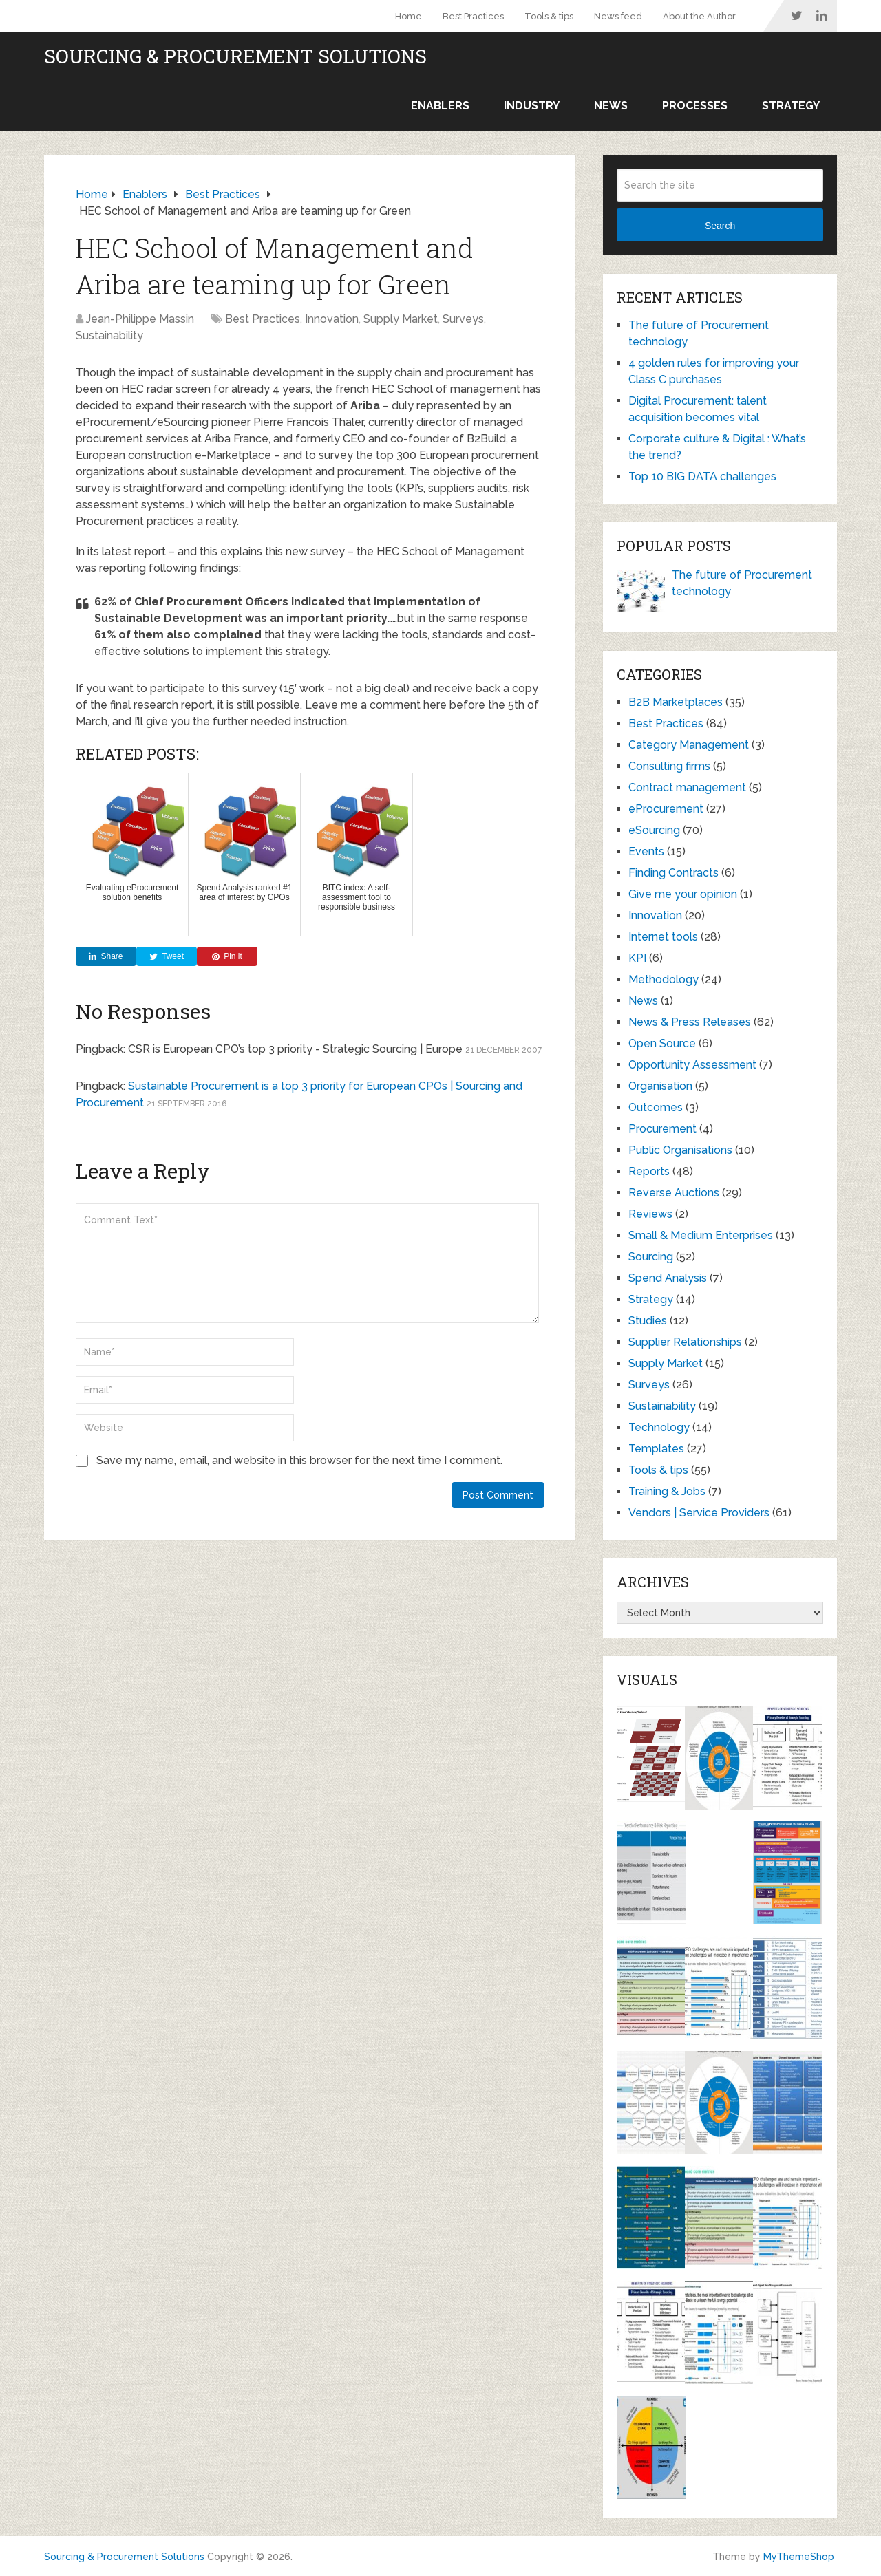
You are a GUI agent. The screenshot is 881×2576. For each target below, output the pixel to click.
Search (720, 225)
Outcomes (655, 1107)
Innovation (332, 318)
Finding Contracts (673, 872)
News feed (618, 16)
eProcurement (665, 808)
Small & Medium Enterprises (700, 1235)
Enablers (440, 105)
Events (646, 851)
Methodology (663, 979)
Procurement (662, 1128)
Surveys (463, 318)
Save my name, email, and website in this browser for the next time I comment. (299, 1460)
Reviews (650, 1214)
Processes (695, 105)
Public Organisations (680, 1150)
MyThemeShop (798, 2556)
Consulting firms (669, 766)
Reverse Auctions (673, 1192)
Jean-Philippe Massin (140, 318)
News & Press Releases (689, 1022)
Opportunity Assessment (692, 1064)
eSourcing (654, 830)
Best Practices (473, 16)
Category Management (688, 744)
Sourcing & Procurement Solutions (235, 56)
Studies (647, 1320)
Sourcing (650, 1256)
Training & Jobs (666, 1491)
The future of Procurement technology (742, 583)
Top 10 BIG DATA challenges (702, 476)
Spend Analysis (667, 1278)
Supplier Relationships (685, 1342)
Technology (659, 1427)
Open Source (662, 1043)
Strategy (791, 105)
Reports (649, 1171)
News (611, 105)
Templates (656, 1448)
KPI (637, 958)
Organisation (660, 1086)
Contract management (687, 787)
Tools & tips (548, 16)
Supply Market (400, 318)
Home (408, 16)
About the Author (699, 16)
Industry (532, 105)
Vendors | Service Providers (698, 1512)
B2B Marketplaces (675, 702)
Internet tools (663, 936)
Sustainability (109, 335)
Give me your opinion (682, 894)
